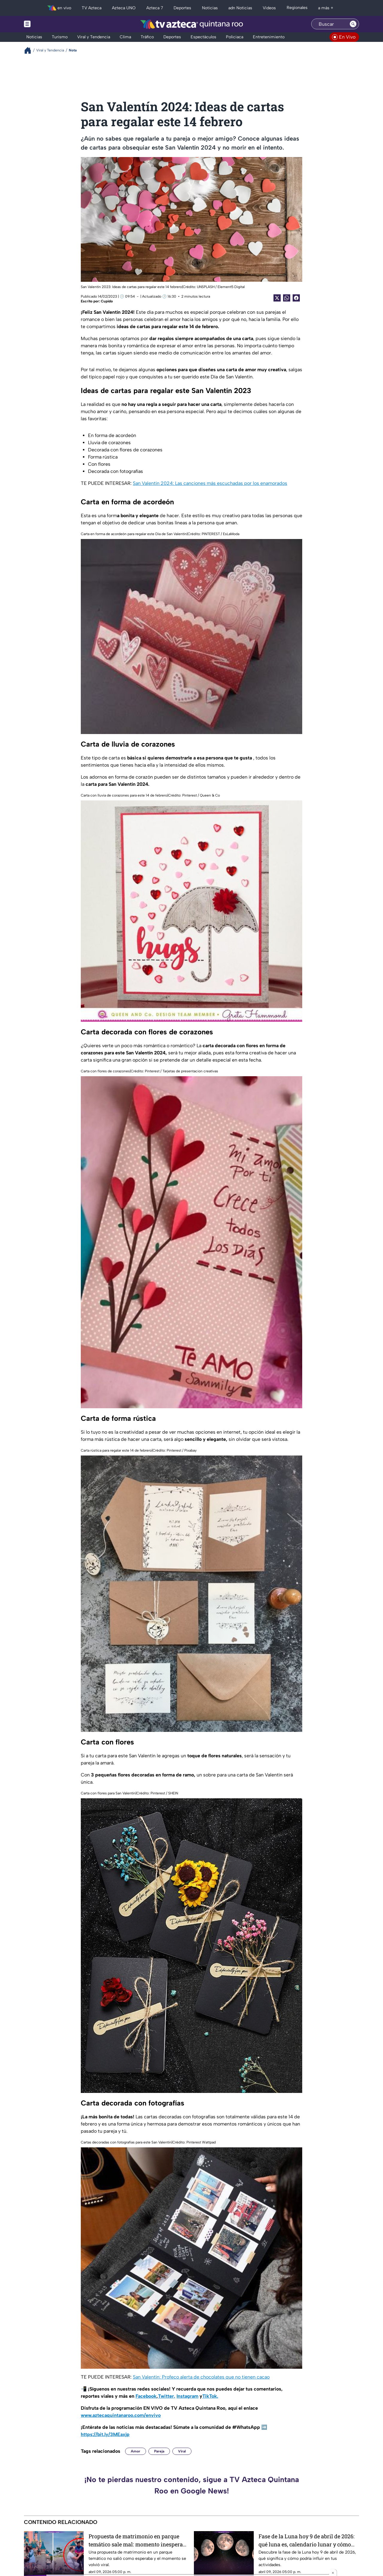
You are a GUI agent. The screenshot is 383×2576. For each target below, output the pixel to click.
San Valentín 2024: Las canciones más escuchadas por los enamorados (210, 483)
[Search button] (353, 24)
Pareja (159, 2451)
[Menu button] (48, 24)
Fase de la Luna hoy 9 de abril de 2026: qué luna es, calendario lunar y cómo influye (307, 2540)
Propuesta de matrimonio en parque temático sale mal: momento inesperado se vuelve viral (139, 2540)
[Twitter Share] (277, 298)
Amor (135, 2451)
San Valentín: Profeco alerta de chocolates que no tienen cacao (201, 2377)
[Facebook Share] (296, 298)
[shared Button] (286, 298)
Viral (182, 2451)
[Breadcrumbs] (30, 50)
